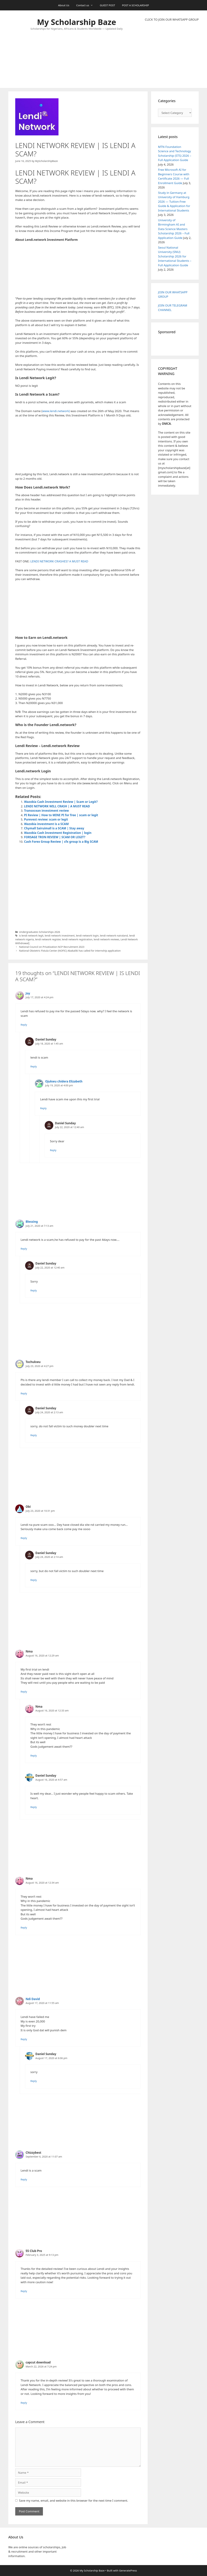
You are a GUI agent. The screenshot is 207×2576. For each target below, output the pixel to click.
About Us (63, 5)
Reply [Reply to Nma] (24, 1691)
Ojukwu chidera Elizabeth (63, 1081)
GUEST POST (107, 5)
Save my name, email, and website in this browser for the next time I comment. (73, 2500)
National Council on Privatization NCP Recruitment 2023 (51, 946)
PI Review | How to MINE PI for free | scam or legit (61, 815)
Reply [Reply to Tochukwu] (24, 1393)
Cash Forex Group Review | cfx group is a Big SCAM (61, 842)
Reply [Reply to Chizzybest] (24, 2179)
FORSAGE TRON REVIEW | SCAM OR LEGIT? (54, 837)
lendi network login (87, 935)
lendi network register (48, 939)
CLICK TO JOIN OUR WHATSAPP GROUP (172, 19)
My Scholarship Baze (76, 22)
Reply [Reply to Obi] (24, 1538)
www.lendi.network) (56, 411)
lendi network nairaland (114, 935)
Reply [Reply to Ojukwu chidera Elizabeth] (43, 1108)
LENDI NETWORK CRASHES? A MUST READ (59, 561)
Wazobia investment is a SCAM (46, 824)
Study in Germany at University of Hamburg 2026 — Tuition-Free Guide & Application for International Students (174, 201)
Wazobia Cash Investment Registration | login (57, 833)
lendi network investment (60, 935)
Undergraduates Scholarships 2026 (39, 932)
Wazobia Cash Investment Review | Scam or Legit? (61, 802)
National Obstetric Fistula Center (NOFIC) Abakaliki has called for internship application (70, 950)
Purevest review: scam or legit (46, 819)
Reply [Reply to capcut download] (24, 2402)
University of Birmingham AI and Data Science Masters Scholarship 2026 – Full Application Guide (173, 229)
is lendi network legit (31, 935)
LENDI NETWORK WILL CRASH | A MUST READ (57, 806)
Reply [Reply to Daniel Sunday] (33, 1066)
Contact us (86, 5)
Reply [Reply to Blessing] (24, 1248)
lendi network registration (77, 939)
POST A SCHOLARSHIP (135, 5)
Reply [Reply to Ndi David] (24, 2039)
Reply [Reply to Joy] (24, 1024)
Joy (28, 993)
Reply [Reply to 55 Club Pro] (24, 2291)
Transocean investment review (46, 811)
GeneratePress (128, 2570)
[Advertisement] (172, 54)
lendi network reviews (106, 939)
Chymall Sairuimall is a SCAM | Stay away (54, 828)
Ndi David (33, 1999)
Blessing (32, 1222)
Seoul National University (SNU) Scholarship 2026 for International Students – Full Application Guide (174, 256)
